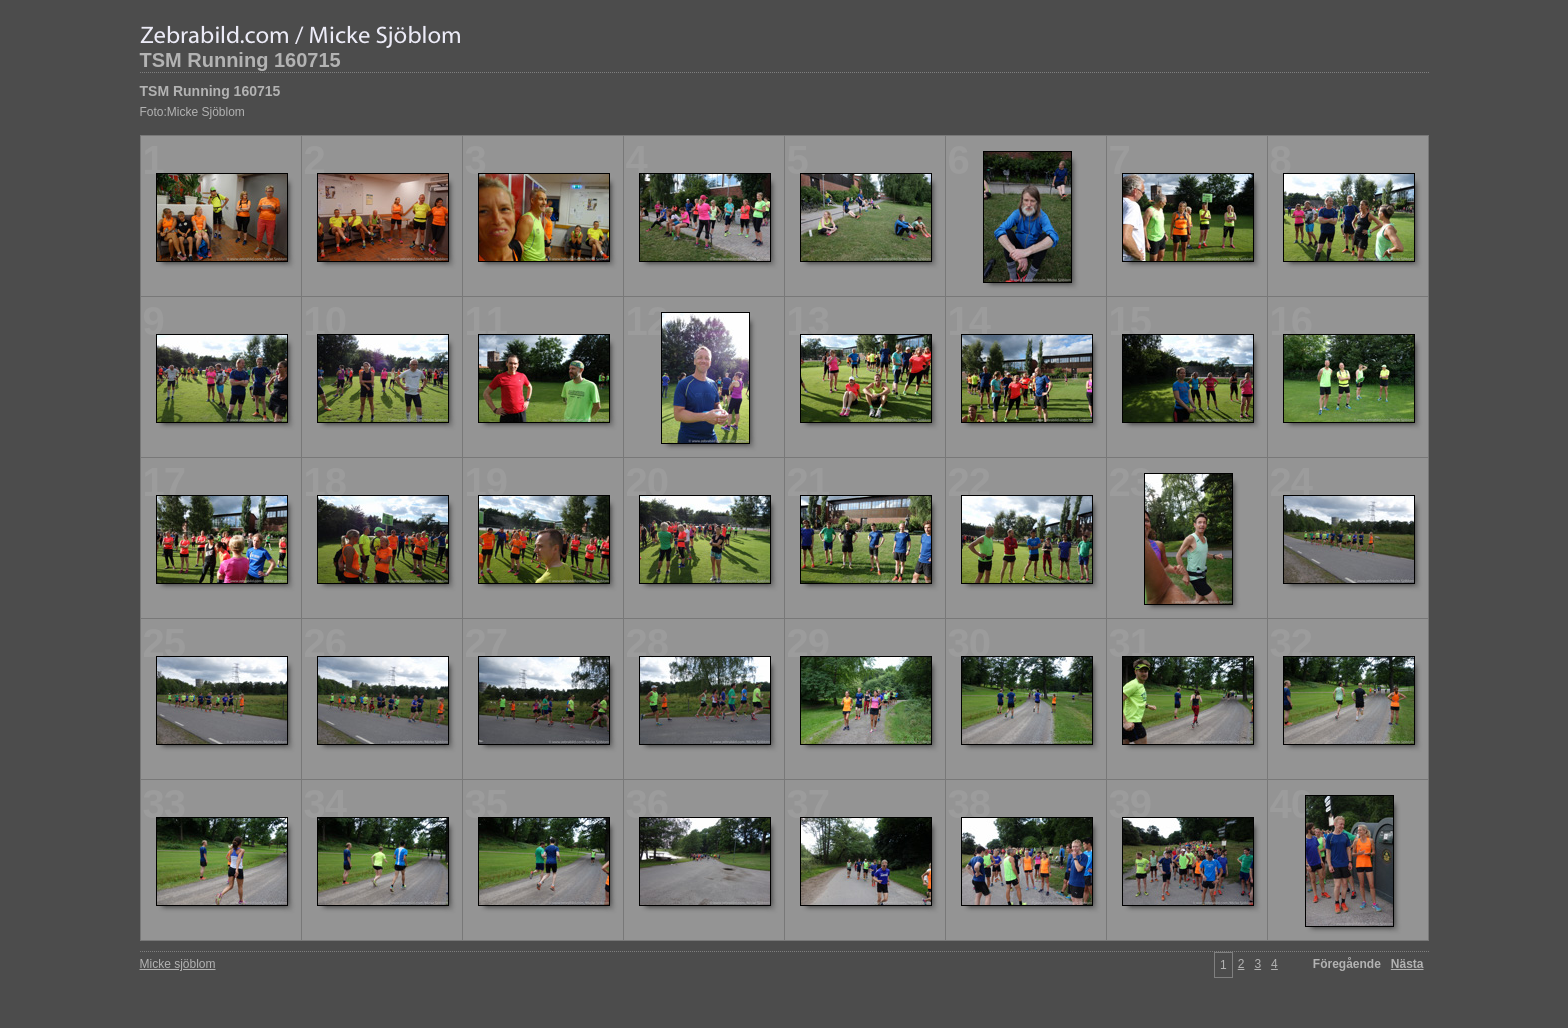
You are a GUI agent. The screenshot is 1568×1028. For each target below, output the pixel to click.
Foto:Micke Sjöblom (192, 112)
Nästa (1407, 964)
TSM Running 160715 (240, 60)
